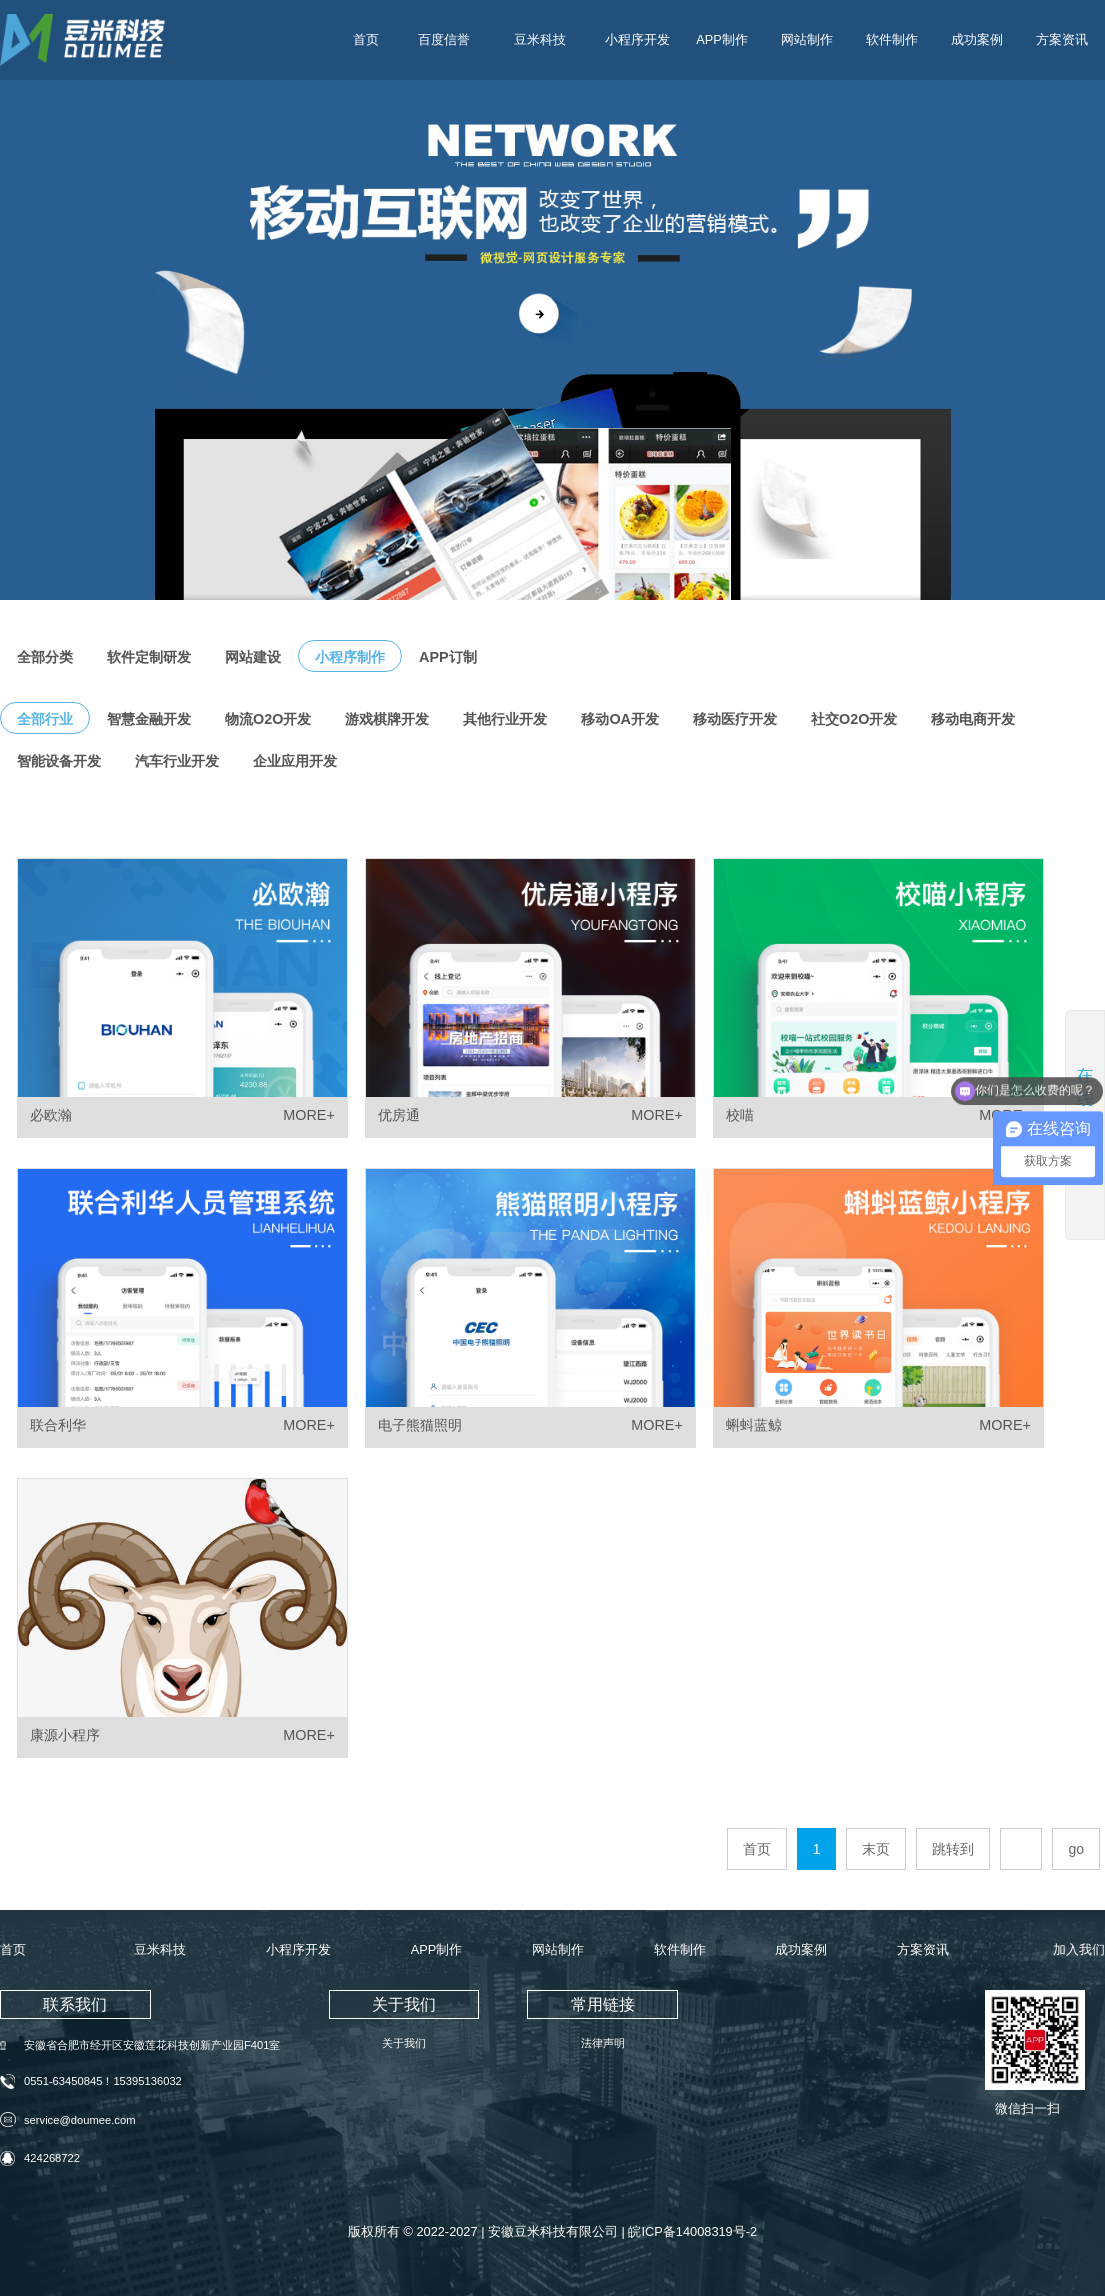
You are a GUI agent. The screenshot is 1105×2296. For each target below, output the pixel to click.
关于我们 (404, 2043)
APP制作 (722, 39)
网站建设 (253, 657)
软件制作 (892, 39)
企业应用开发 (295, 761)
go (1076, 1849)
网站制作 (807, 39)
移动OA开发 (620, 719)
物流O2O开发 (268, 719)
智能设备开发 (59, 761)
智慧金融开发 (149, 719)
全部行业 (45, 719)
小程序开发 (637, 39)
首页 (366, 39)
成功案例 (977, 39)
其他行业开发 (505, 719)
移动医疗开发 (735, 719)
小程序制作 (350, 657)
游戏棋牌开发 (387, 719)
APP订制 (448, 657)
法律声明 (603, 2043)
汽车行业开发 (177, 761)
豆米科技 (540, 39)
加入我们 (1079, 1949)
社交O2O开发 (854, 719)
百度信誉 (444, 39)
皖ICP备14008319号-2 (692, 2232)
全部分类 (45, 657)
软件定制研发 (149, 657)
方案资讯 (1062, 39)
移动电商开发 (973, 719)
